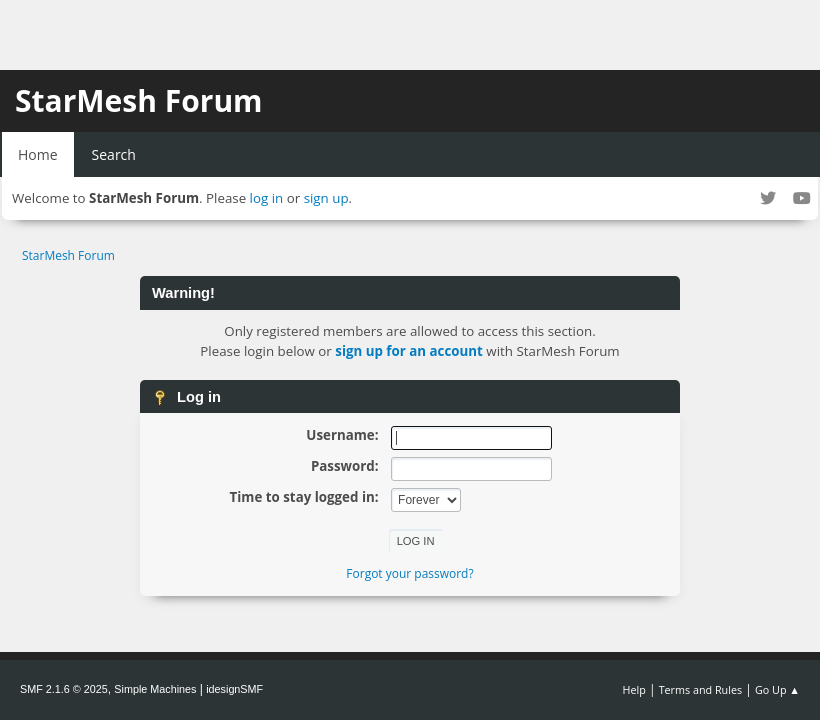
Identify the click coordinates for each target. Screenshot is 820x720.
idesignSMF (234, 689)
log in (267, 198)
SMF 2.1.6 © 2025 (64, 689)
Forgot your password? (409, 573)
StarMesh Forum (139, 100)
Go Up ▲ (777, 689)
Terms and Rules (701, 689)
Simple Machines (155, 689)
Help (633, 689)
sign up (326, 198)
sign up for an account (409, 351)
